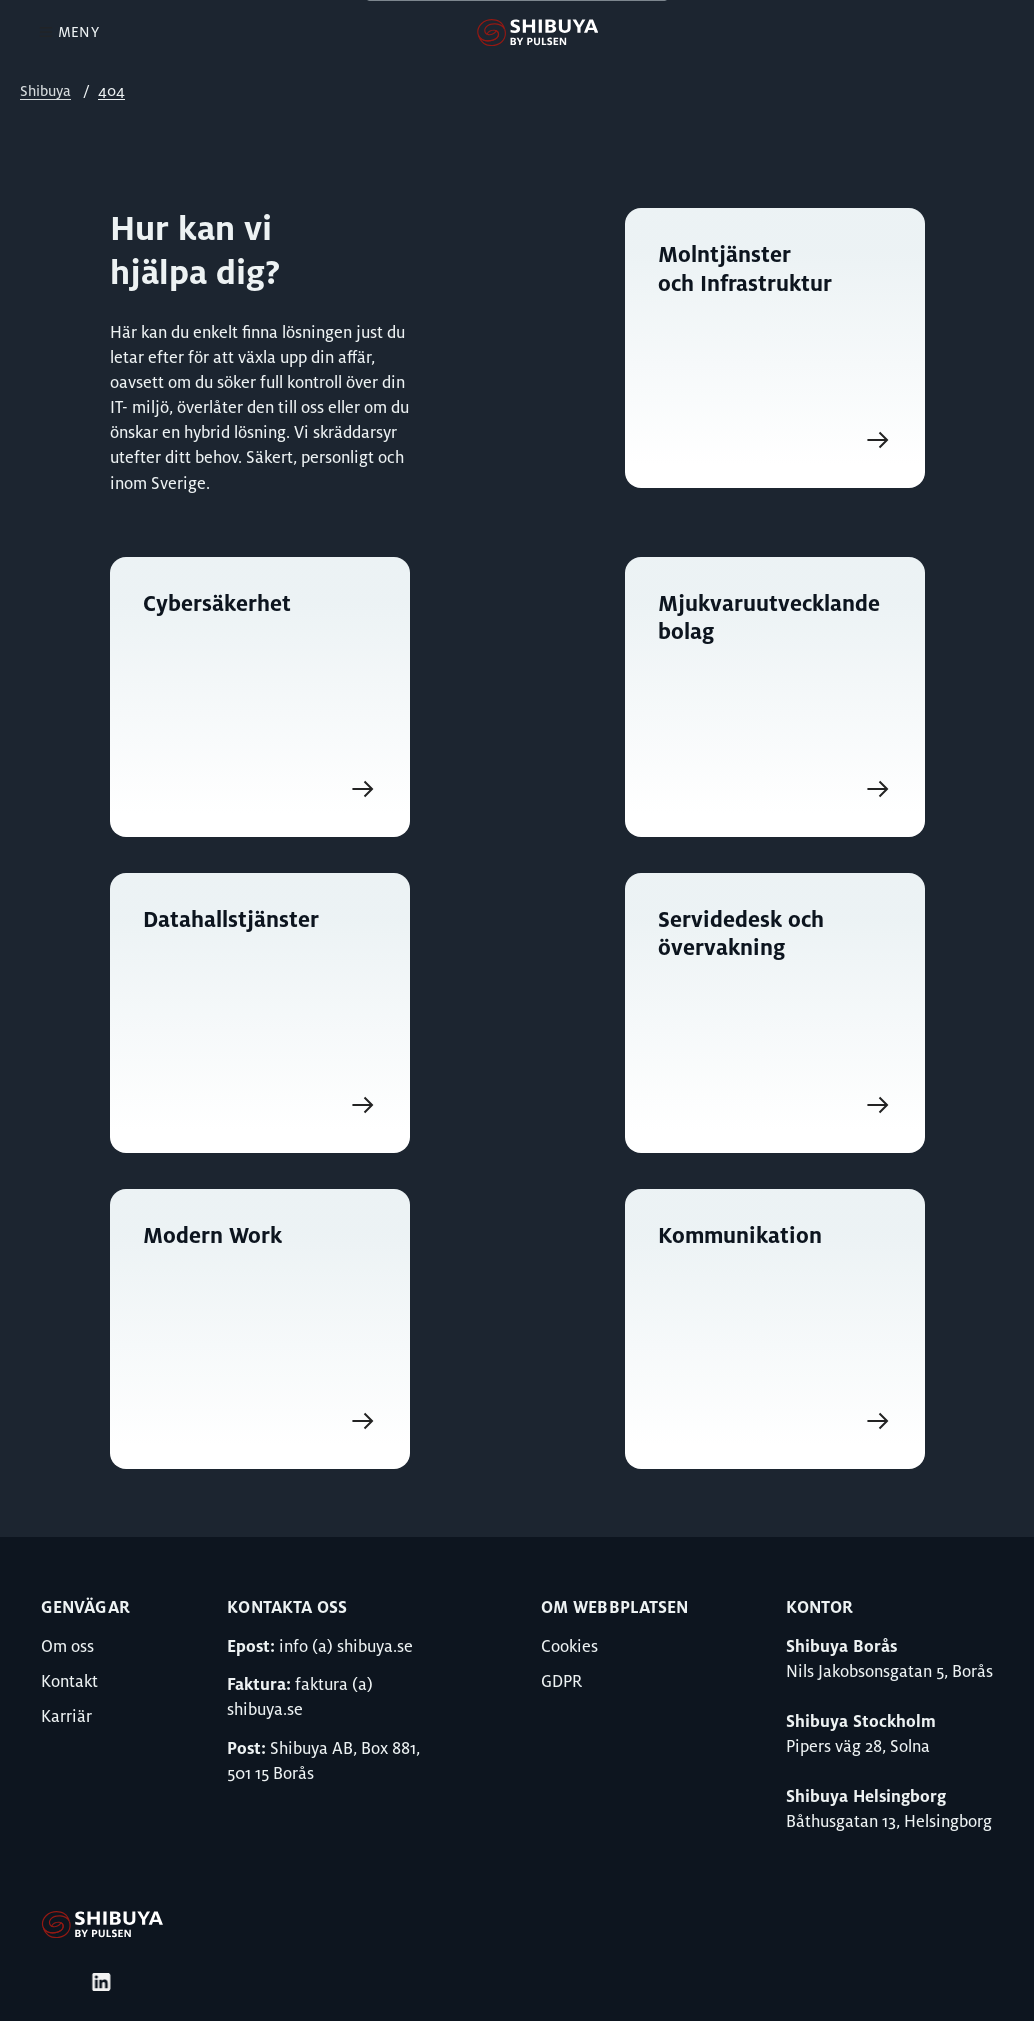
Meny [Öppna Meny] (67, 32)
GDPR (561, 1682)
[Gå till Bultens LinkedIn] (101, 1982)
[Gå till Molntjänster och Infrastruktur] (775, 364)
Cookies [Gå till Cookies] (569, 1647)
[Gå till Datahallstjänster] (260, 1013)
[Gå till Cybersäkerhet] (260, 697)
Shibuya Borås (841, 1647)
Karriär (66, 1717)
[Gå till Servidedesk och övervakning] (775, 1013)
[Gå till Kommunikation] (775, 1329)
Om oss (67, 1647)
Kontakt (69, 1682)
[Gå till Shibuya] (102, 1935)
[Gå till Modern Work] (260, 1329)
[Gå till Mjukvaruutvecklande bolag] (775, 697)
